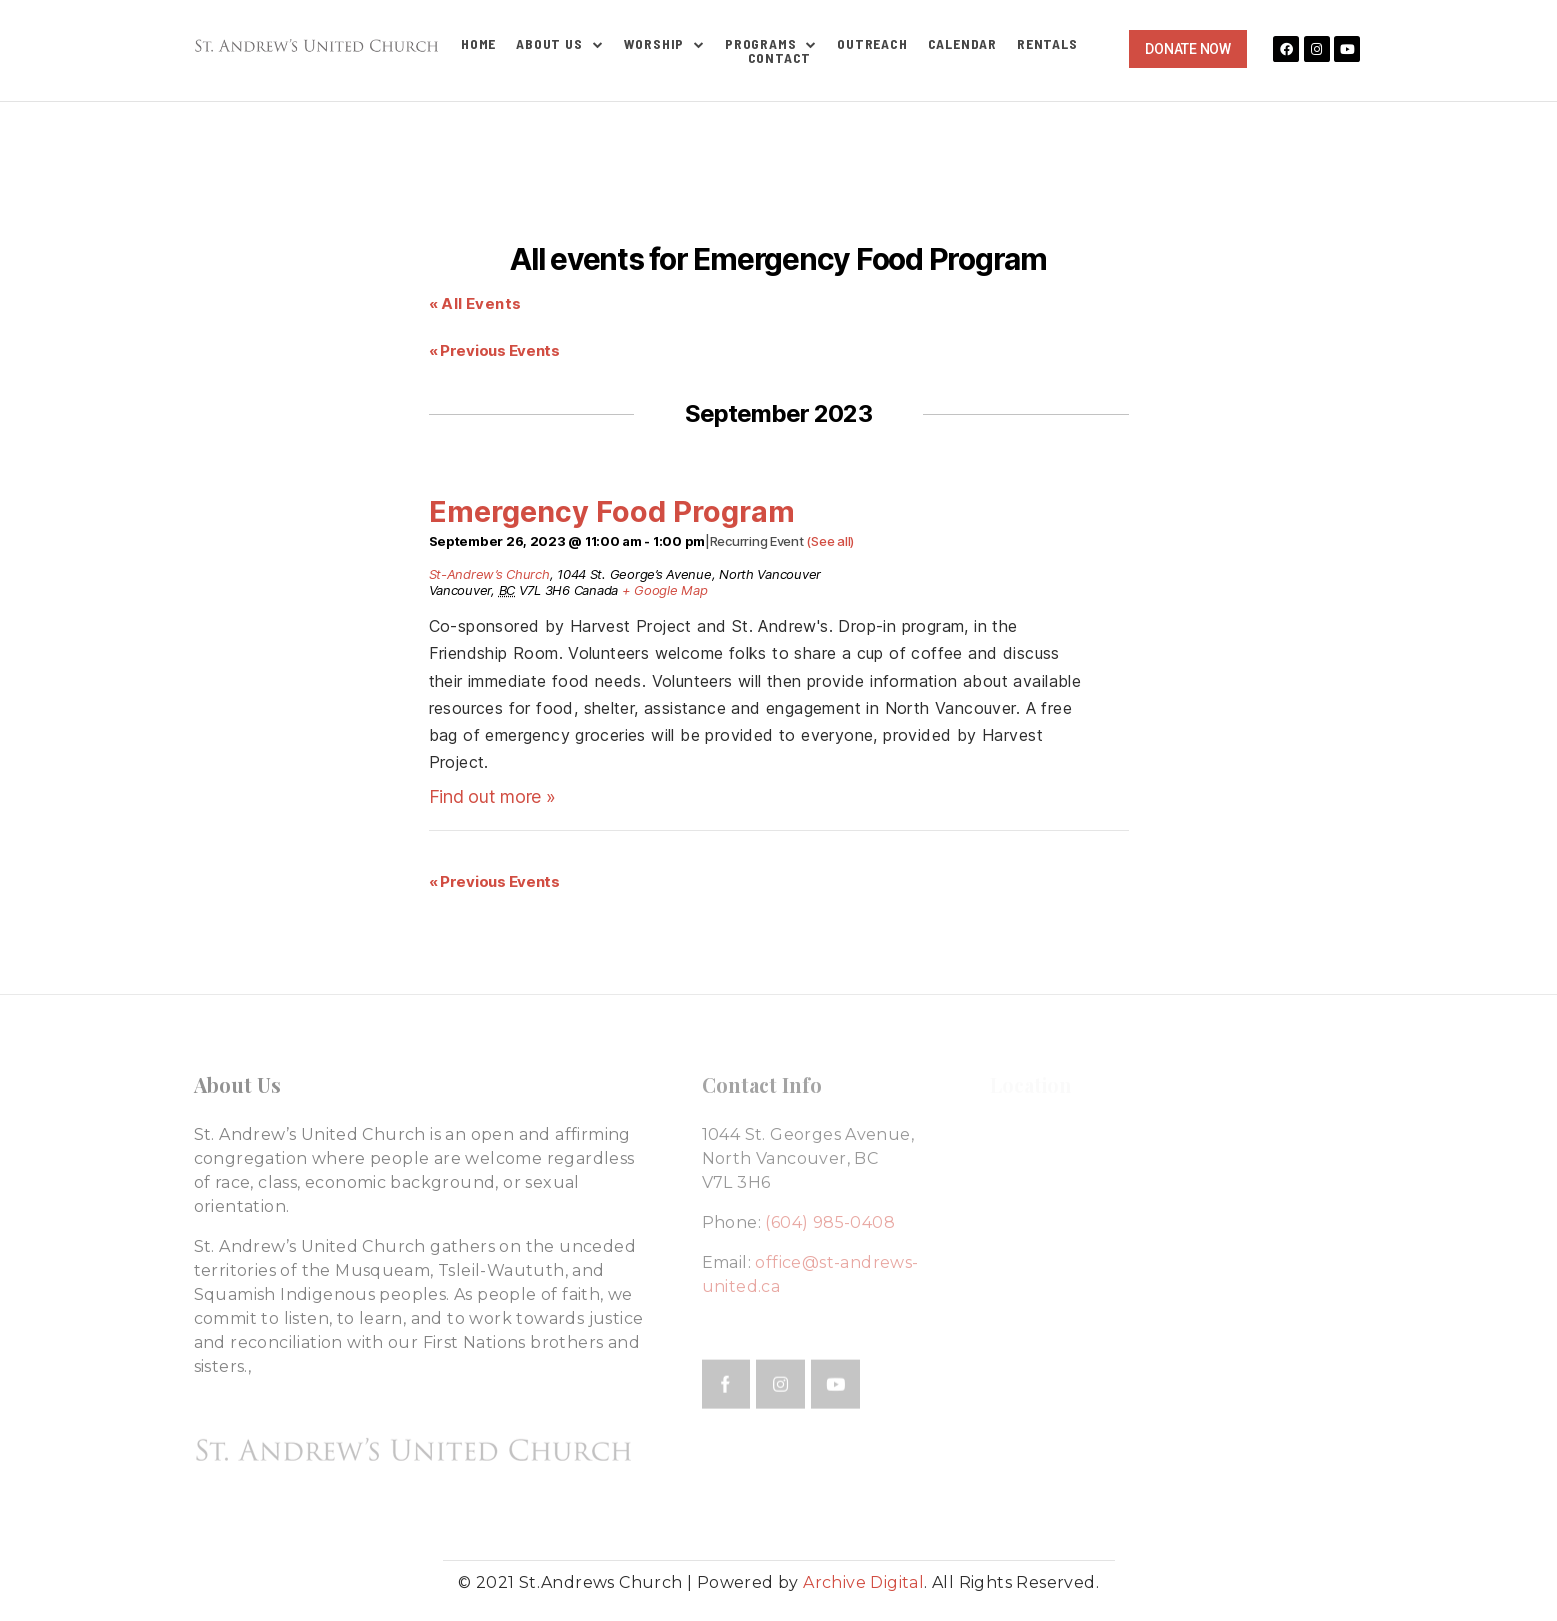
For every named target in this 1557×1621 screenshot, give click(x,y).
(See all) (830, 541)
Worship (664, 44)
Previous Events (494, 350)
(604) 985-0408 (830, 1222)
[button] (1187, 49)
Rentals (1047, 44)
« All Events (475, 303)
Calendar (962, 44)
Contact (780, 58)
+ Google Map (665, 590)
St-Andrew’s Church (489, 574)
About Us (559, 44)
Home (478, 44)
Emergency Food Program (612, 511)
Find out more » (492, 796)
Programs (771, 44)
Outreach (872, 44)
